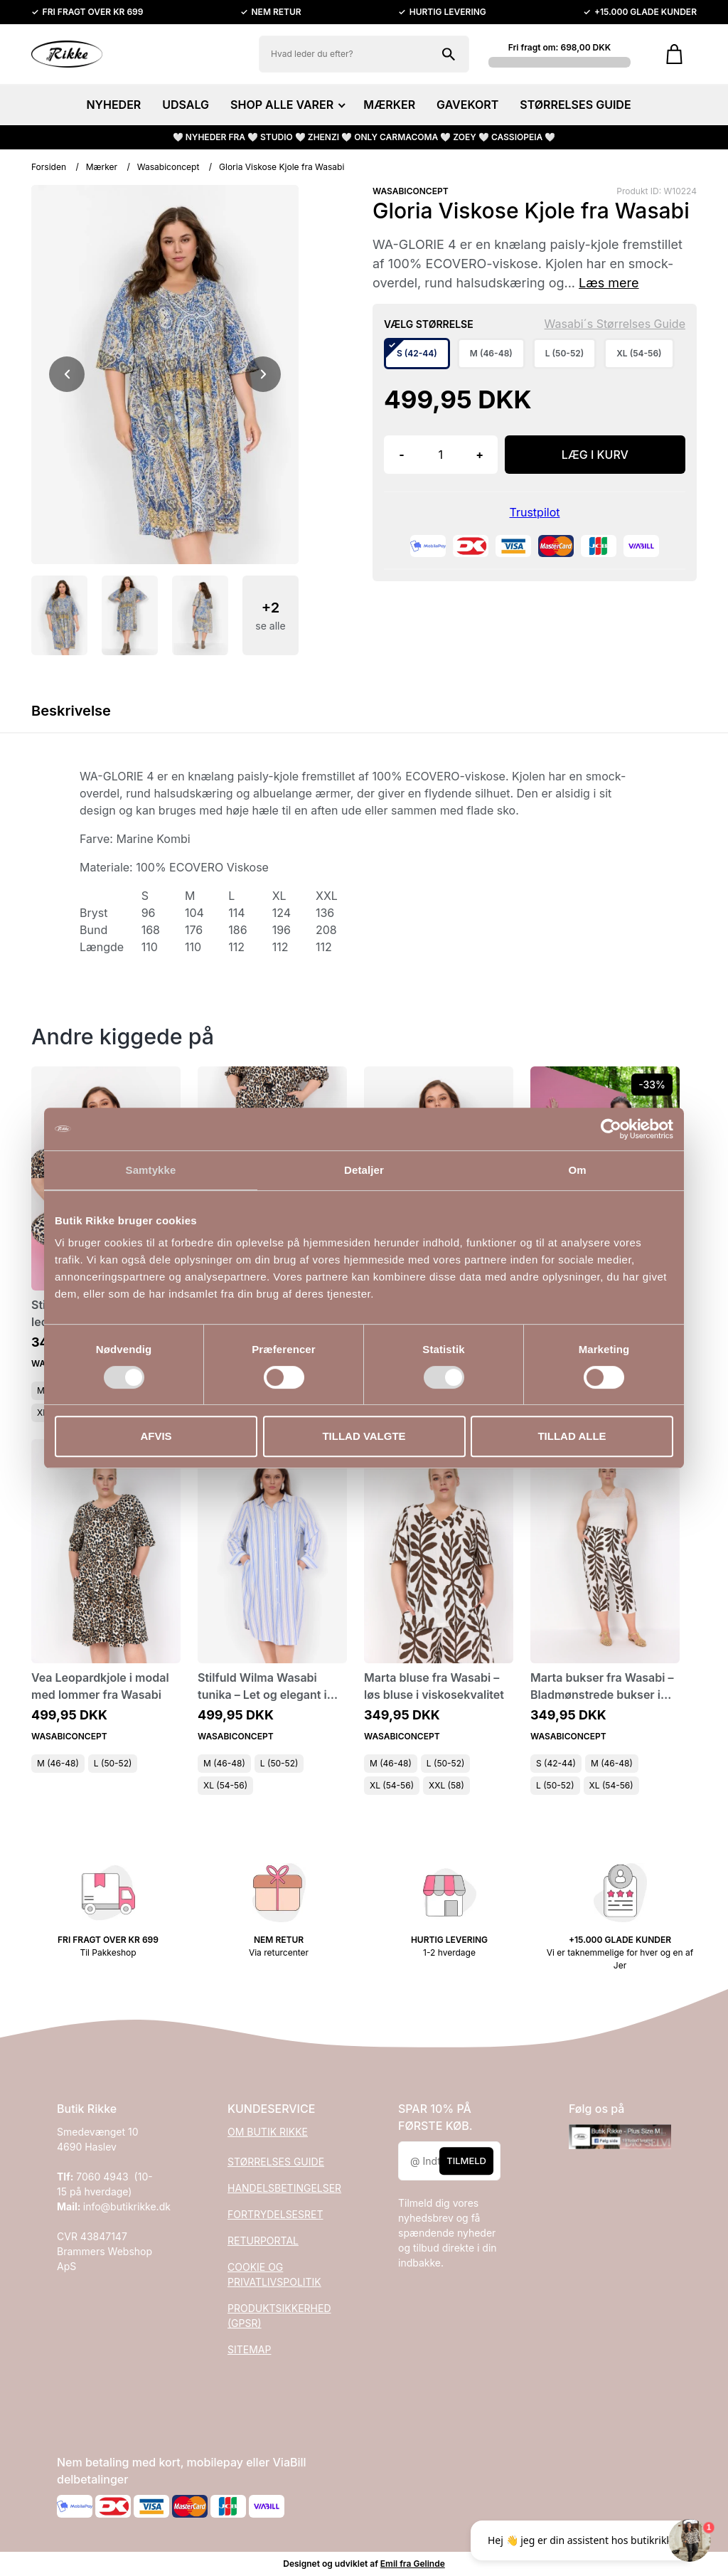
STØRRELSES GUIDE (575, 104)
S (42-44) (556, 1763)
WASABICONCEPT (411, 191)
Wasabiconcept (168, 166)
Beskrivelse (71, 710)
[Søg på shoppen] (448, 54)
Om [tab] (577, 1170)
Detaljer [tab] (364, 1170)
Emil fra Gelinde (412, 2563)
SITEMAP (249, 2349)
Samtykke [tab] (151, 1170)
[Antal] (441, 454)
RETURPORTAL (263, 2241)
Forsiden (48, 166)
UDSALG (185, 104)
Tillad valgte (363, 1436)
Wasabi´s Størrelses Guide (615, 324)
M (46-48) (58, 1763)
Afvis (155, 1436)
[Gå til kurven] (674, 54)
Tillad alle (571, 1436)
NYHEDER (113, 104)
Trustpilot (535, 512)
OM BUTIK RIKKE (268, 2132)
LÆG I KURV (595, 454)
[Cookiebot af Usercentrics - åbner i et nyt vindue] (611, 1129)
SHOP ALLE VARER (286, 104)
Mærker (101, 166)
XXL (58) (446, 1785)
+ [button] (479, 454)
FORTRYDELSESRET (275, 2214)
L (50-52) (113, 1763)
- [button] (401, 454)
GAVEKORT (467, 104)
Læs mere (609, 282)
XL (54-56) (225, 1785)
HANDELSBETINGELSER (284, 2188)
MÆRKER (389, 104)
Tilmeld (466, 2160)
